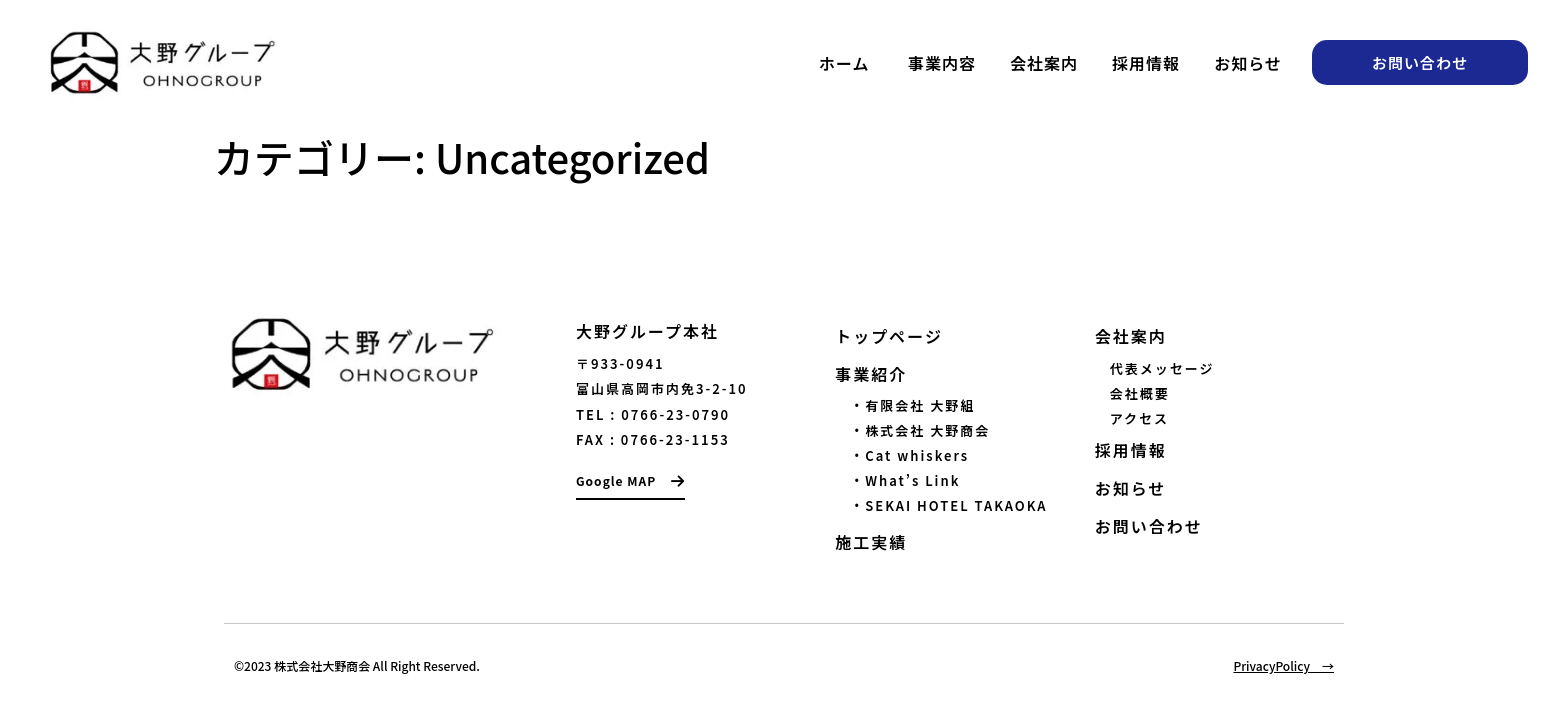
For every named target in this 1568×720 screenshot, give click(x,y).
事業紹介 (871, 374)
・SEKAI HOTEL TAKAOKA (941, 505)
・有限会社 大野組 (905, 405)
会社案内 (1044, 63)
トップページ (889, 336)
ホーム (844, 63)
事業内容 (942, 63)
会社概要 (1140, 393)
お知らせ (1248, 63)
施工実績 (871, 542)
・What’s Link (897, 480)
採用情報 (1146, 63)
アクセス (1139, 418)
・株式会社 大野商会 (912, 430)
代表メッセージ (1162, 368)
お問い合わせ (1149, 526)
